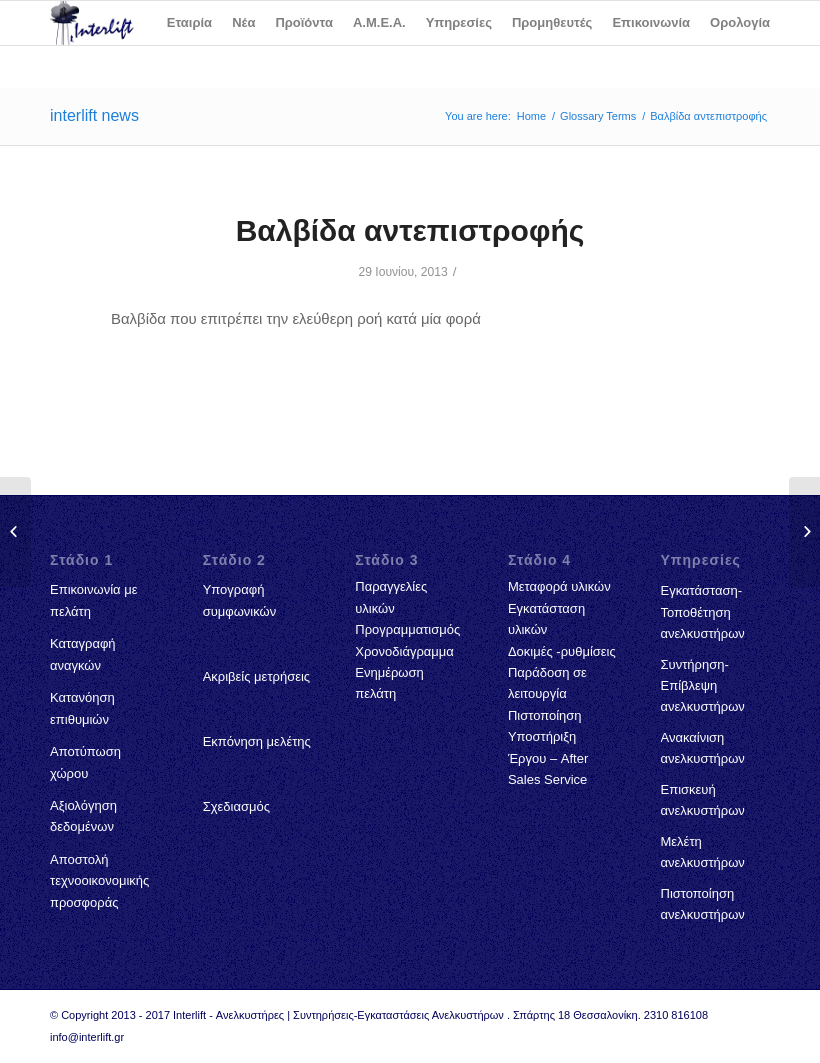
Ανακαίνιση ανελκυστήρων (703, 748)
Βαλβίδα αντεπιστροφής (410, 230)
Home (531, 116)
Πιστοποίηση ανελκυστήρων (703, 904)
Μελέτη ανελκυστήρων (703, 852)
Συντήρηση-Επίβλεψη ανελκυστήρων (703, 686)
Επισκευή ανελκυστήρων (703, 800)
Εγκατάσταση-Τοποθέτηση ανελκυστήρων (703, 612)
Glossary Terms (598, 116)
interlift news (94, 115)
